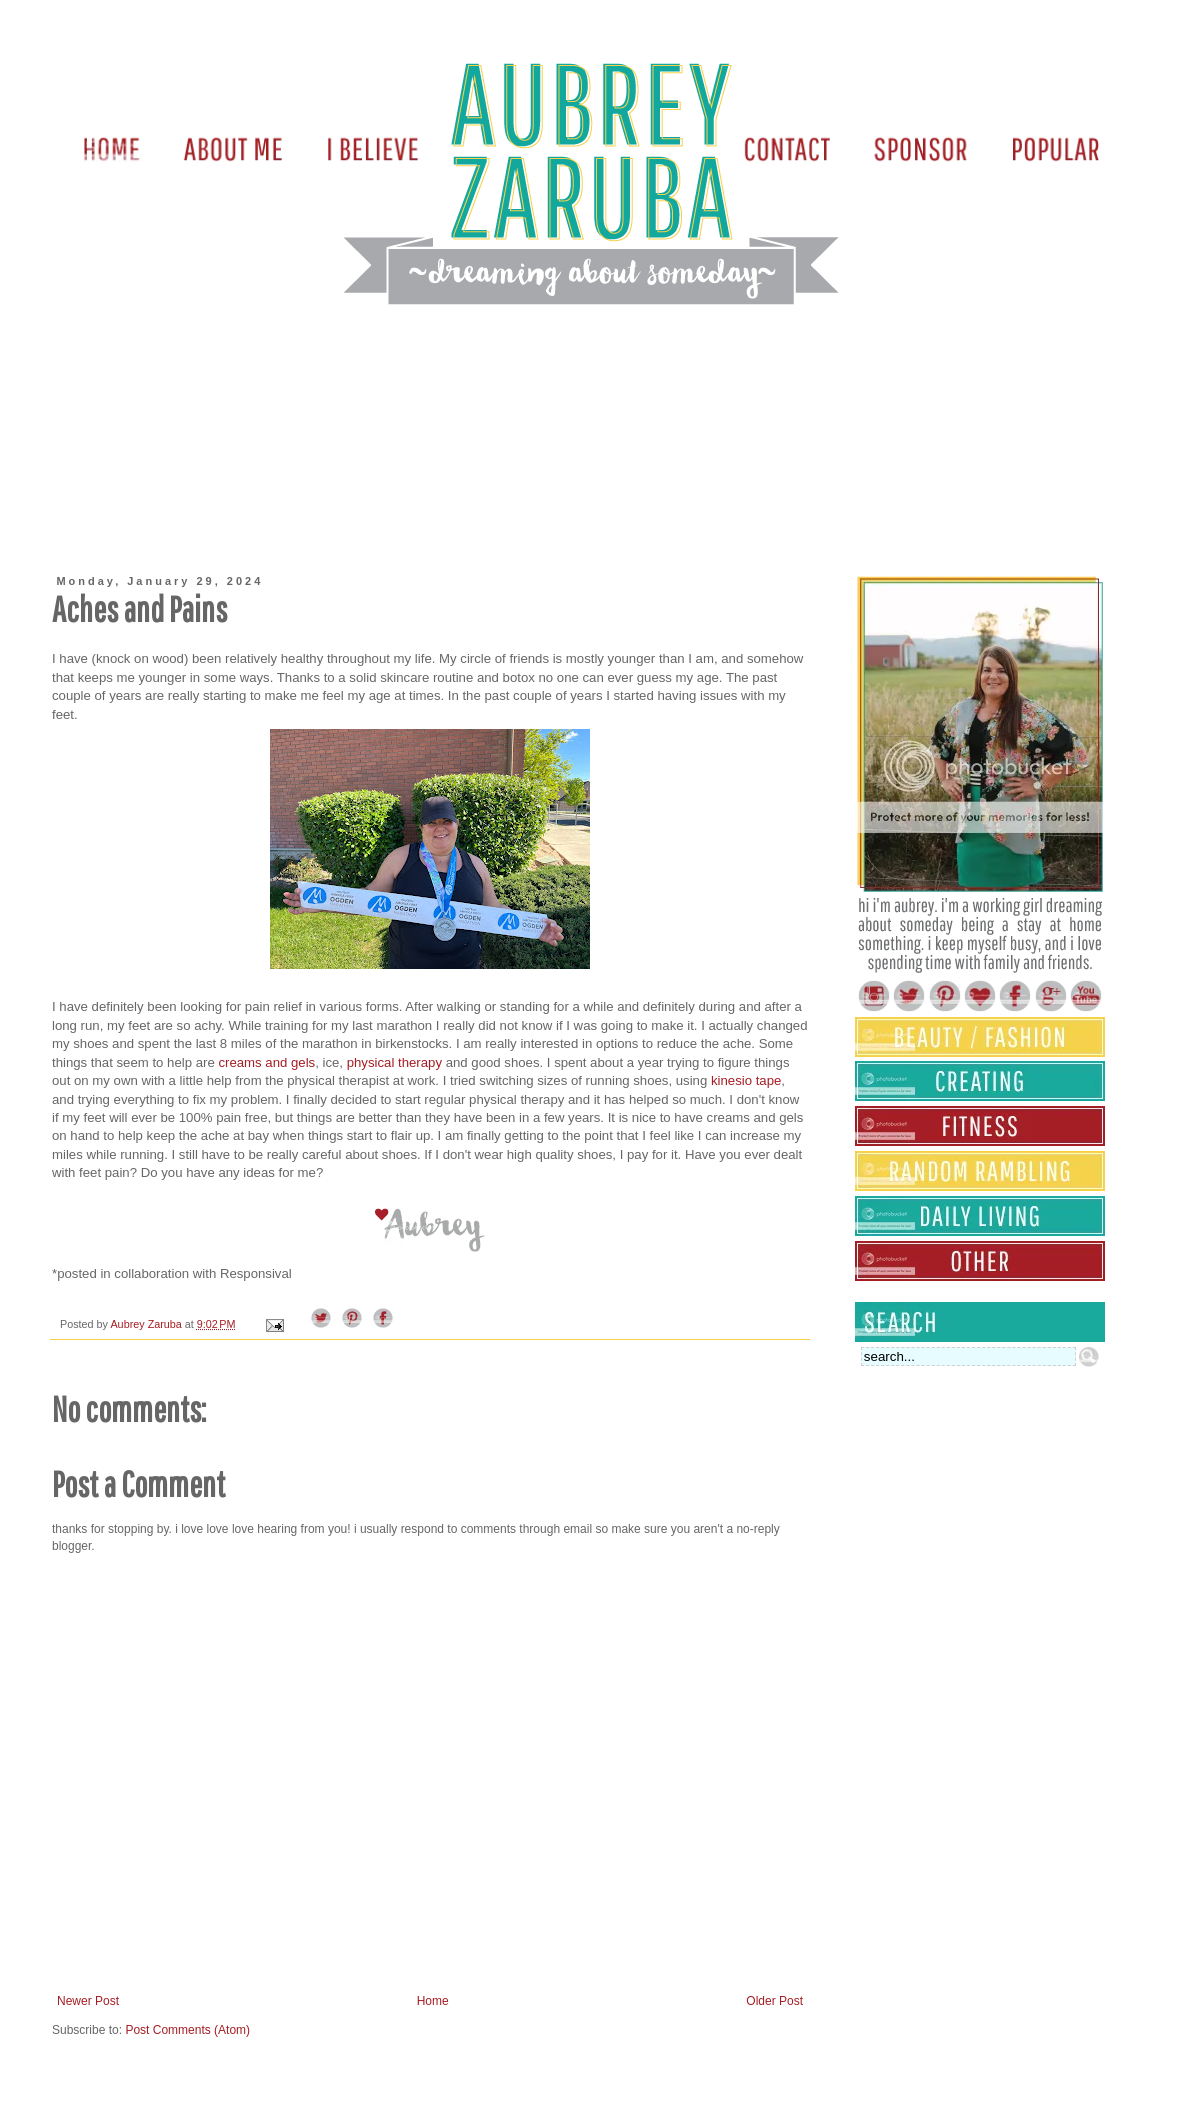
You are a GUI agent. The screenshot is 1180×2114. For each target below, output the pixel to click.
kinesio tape (746, 1080)
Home (433, 2001)
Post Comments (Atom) (187, 2030)
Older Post (774, 2001)
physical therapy (394, 1062)
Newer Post (88, 2001)
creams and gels (266, 1062)
